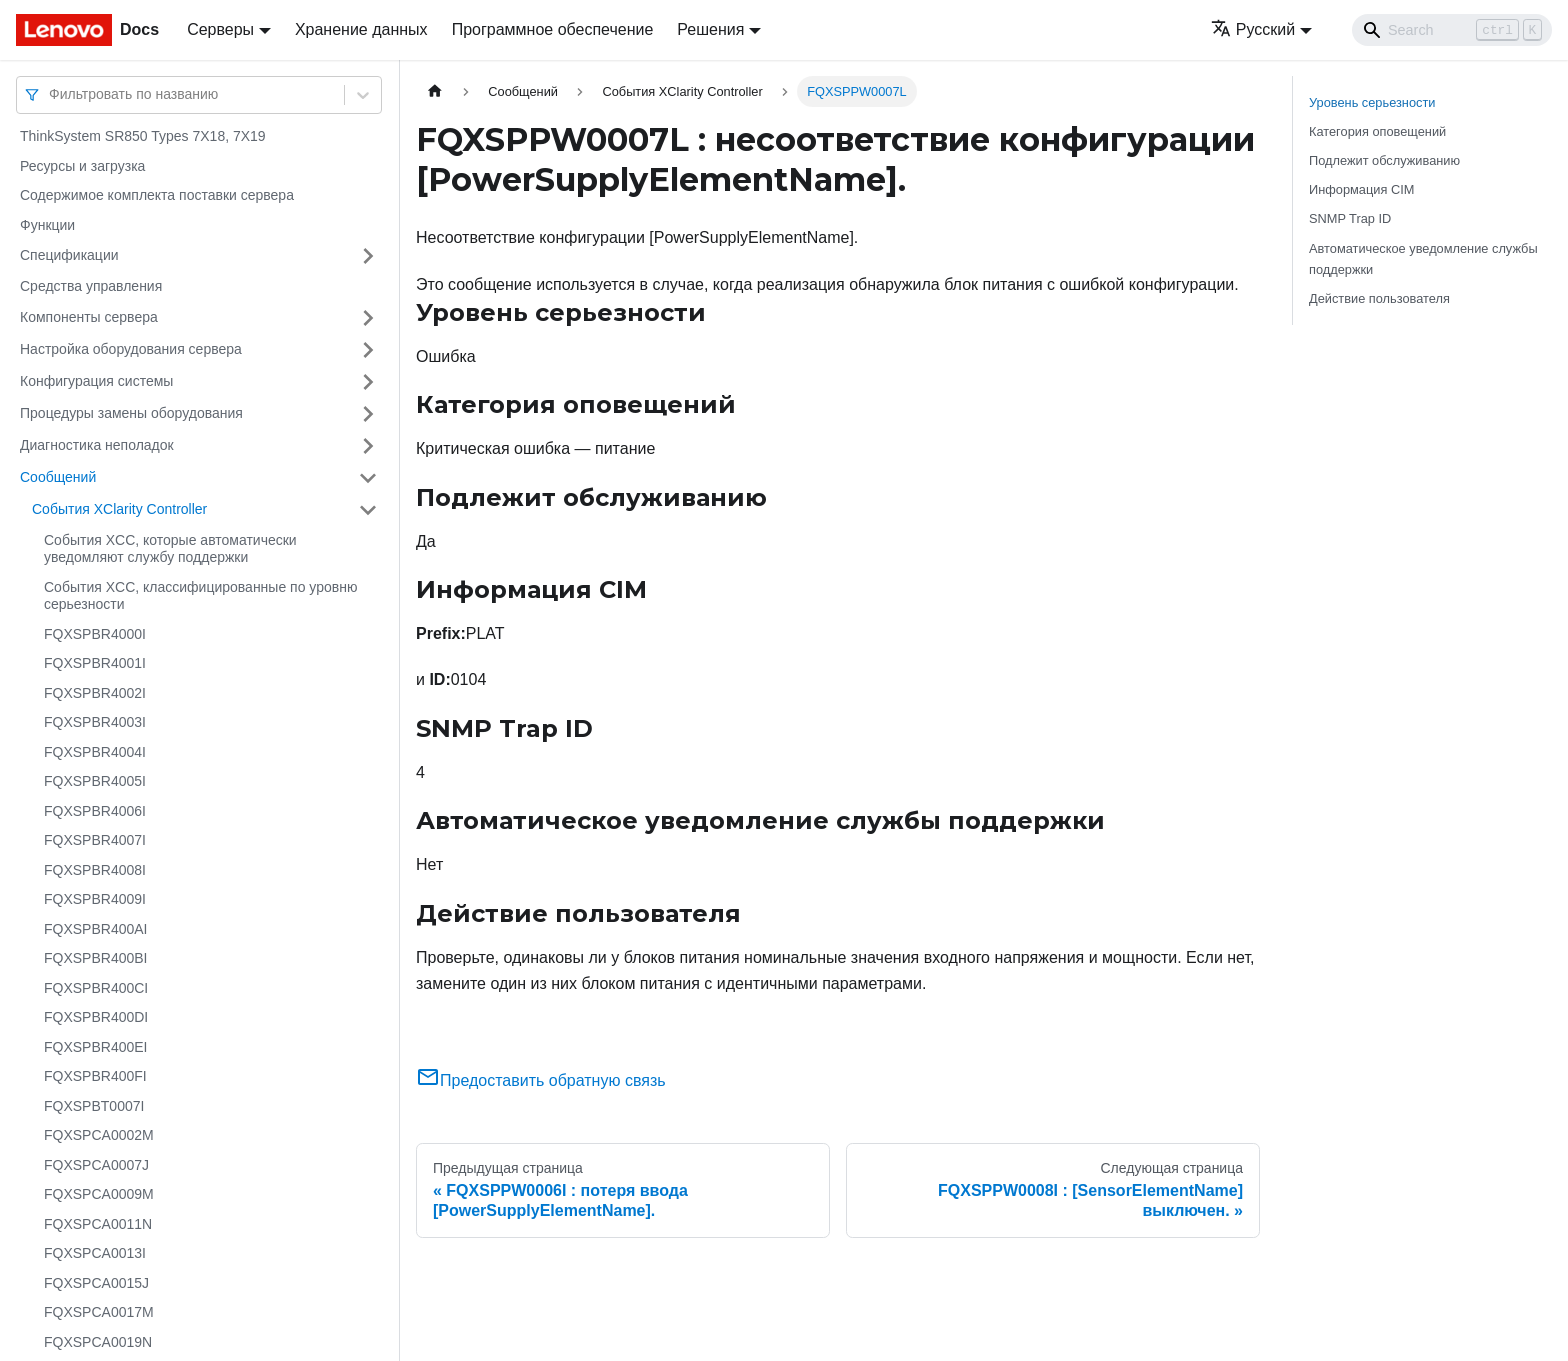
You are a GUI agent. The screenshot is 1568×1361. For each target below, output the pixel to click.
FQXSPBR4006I (95, 811)
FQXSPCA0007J (96, 1165)
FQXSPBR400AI (96, 929)
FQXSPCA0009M (99, 1194)
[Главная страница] (435, 91)
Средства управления (91, 286)
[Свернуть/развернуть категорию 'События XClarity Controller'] (368, 510)
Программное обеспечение (553, 29)
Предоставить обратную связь (541, 1080)
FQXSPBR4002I (95, 693)
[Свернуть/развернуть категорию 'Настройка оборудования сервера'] (368, 350)
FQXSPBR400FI (95, 1076)
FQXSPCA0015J (96, 1283)
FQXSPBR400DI (96, 1017)
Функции (47, 225)
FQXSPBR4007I (95, 840)
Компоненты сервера (89, 317)
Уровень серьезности (1372, 102)
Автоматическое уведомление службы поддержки (1423, 259)
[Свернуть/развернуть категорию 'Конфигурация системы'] (368, 382)
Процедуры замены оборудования (131, 413)
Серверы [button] (220, 29)
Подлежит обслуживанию (1384, 160)
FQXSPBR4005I (95, 781)
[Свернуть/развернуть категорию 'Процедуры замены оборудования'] (368, 414)
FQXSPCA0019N (98, 1342)
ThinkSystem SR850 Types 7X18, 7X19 (143, 136)
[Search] (1452, 30)
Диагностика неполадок (97, 445)
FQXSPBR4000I (95, 634)
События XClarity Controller (119, 509)
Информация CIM (1361, 189)
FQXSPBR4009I (95, 899)
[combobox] (51, 94)
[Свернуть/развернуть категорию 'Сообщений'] (368, 478)
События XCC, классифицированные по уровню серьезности (200, 596)
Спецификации (69, 255)
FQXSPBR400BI (96, 958)
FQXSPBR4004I (95, 752)
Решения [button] (710, 29)
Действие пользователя (1379, 298)
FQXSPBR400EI (96, 1047)
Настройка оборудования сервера (131, 349)
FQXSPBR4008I (95, 870)
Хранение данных (361, 29)
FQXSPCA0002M (99, 1135)
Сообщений (58, 477)
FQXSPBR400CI (96, 988)
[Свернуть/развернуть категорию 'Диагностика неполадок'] (368, 446)
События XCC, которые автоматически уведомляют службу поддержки (170, 549)
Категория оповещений (1377, 131)
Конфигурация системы (96, 381)
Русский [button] (1253, 29)
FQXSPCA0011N (98, 1224)
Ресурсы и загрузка (82, 166)
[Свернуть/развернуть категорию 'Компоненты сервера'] (368, 318)
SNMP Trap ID (1350, 218)
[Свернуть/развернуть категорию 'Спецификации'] (368, 256)
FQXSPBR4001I (95, 663)
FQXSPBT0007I (94, 1106)
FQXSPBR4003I (95, 722)
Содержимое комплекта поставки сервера (157, 195)
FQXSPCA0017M (99, 1312)
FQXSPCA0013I (95, 1253)
